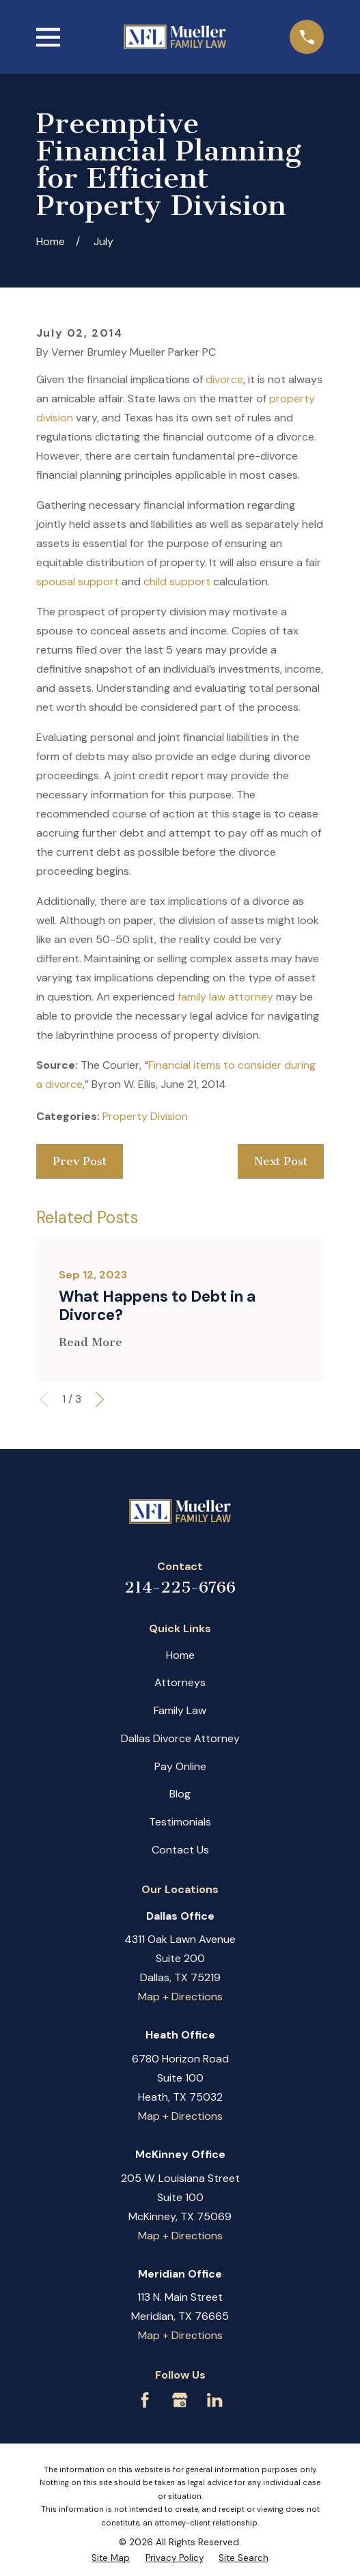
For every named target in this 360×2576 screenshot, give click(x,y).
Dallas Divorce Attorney (180, 1738)
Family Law (180, 1710)
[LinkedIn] (214, 2399)
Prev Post (80, 1161)
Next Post (280, 1161)
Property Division (145, 1116)
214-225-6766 (180, 1587)
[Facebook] (144, 2399)
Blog (180, 1794)
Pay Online (180, 1766)
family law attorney (225, 997)
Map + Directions (180, 1996)
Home (180, 1655)
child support (176, 581)
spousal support (77, 581)
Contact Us (180, 1850)
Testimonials (180, 1822)
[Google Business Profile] (179, 2399)
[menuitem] (111, 2558)
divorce (224, 379)
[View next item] (99, 1399)
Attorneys (180, 1682)
